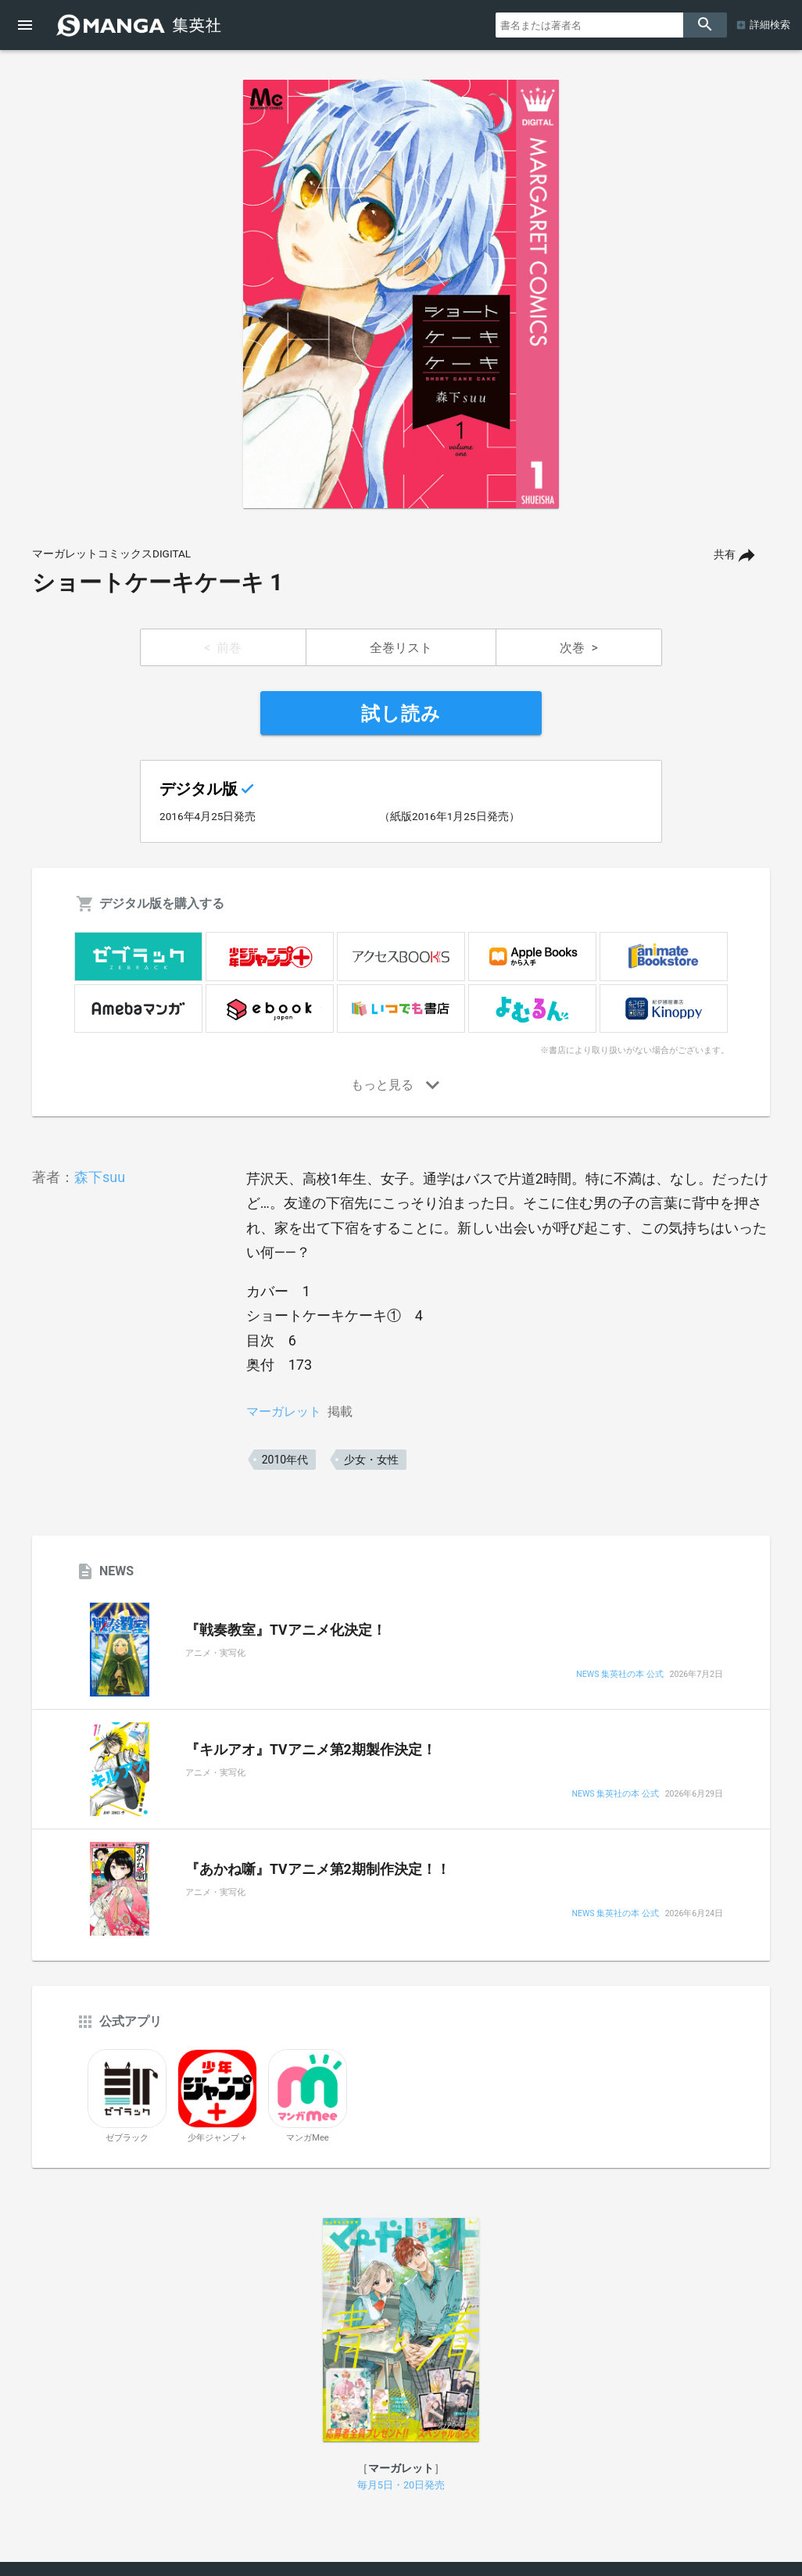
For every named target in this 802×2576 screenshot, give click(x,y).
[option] (401, 294)
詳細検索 (770, 24)
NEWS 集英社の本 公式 (619, 1675)
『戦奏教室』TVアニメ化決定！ (285, 1630)
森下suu (99, 1177)
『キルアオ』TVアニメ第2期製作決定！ (310, 1749)
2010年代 (285, 1459)
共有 (725, 555)
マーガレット (283, 1411)
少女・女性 (371, 1459)
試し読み (401, 714)
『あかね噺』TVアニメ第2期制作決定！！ (317, 1869)
